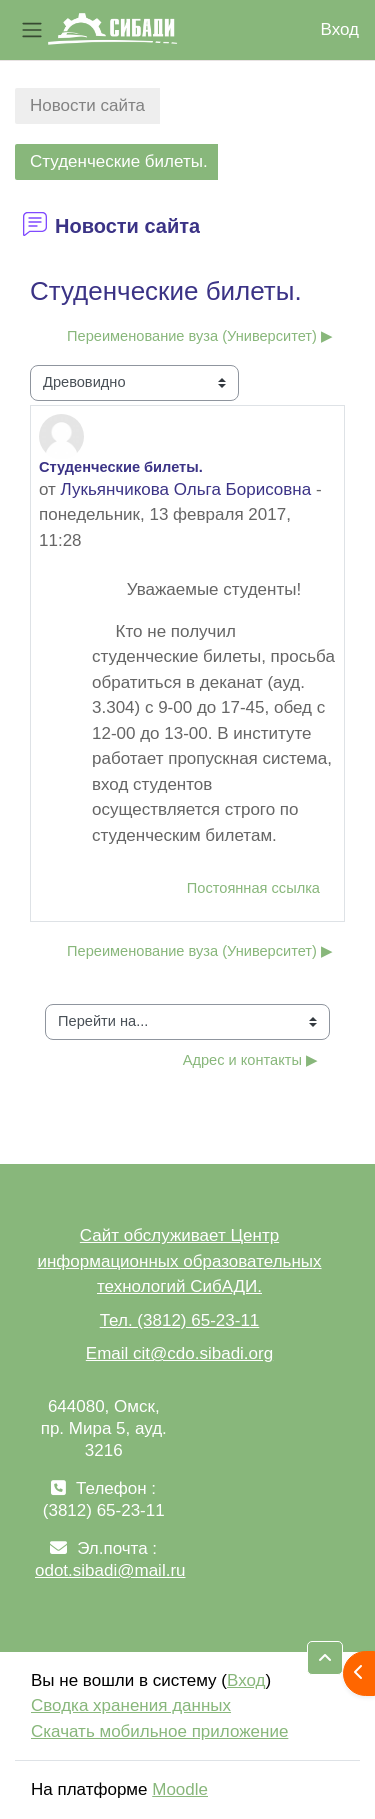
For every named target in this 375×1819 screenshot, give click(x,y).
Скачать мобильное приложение (159, 1731)
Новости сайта (87, 105)
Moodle (180, 1789)
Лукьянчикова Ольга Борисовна (186, 489)
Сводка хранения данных (131, 1705)
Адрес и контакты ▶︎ (250, 1060)
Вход (340, 29)
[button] (325, 1658)
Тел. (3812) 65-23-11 (180, 1320)
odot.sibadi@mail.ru (110, 1570)
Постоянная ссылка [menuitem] (253, 888)
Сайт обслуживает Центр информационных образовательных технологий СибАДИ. (179, 1261)
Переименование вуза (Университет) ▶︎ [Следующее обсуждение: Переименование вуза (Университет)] (200, 336)
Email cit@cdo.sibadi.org (179, 1353)
